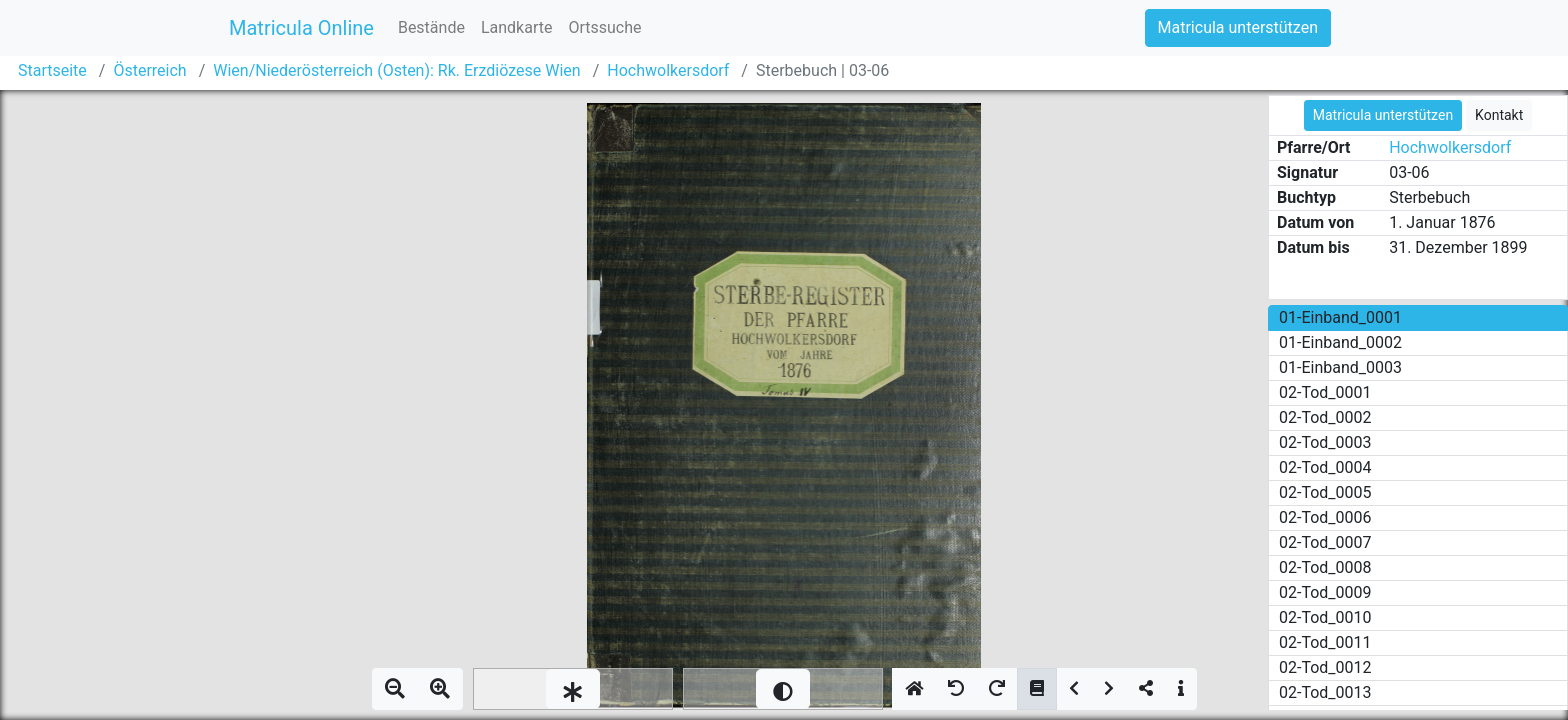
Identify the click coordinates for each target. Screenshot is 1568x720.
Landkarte (517, 27)
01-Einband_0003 (1340, 367)
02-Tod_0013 (1325, 692)
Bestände (431, 27)
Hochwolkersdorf (668, 70)
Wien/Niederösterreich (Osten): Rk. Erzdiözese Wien (396, 70)
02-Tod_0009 (1325, 592)
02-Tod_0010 (1325, 617)
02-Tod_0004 (1325, 467)
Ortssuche (604, 27)
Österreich (149, 70)
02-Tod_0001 (1325, 392)
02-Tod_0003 (1325, 442)
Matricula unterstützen (1238, 27)
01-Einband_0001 (1340, 317)
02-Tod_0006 (1325, 517)
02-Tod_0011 (1325, 642)
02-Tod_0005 (1325, 492)
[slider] (573, 689)
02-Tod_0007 (1325, 542)
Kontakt (1499, 115)
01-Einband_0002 (1340, 342)
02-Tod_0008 (1325, 567)
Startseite (52, 70)
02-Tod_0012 (1325, 667)
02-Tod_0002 (1325, 417)
